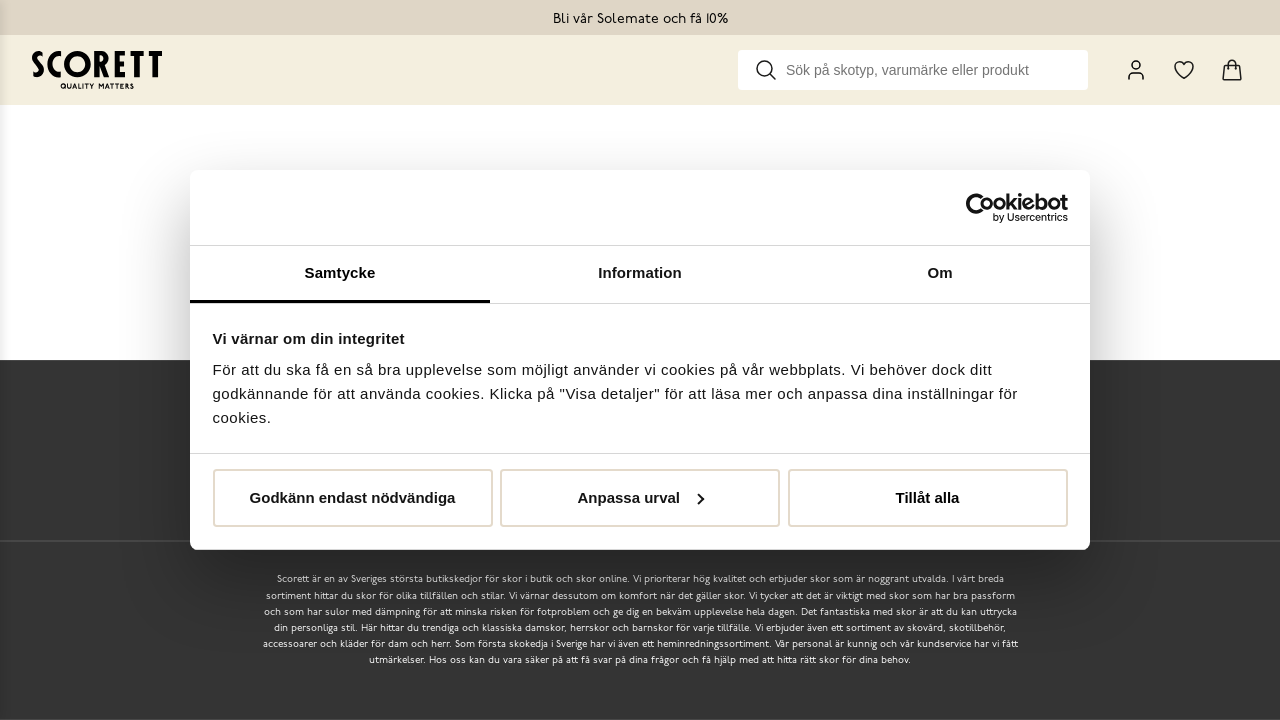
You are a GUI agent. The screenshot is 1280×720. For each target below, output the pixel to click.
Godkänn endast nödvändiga (353, 497)
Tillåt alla (928, 497)
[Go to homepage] (97, 70)
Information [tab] (640, 272)
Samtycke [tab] (340, 272)
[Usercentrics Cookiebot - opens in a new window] (980, 208)
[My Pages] (1136, 70)
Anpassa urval (640, 497)
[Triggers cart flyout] (1232, 70)
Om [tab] (939, 272)
